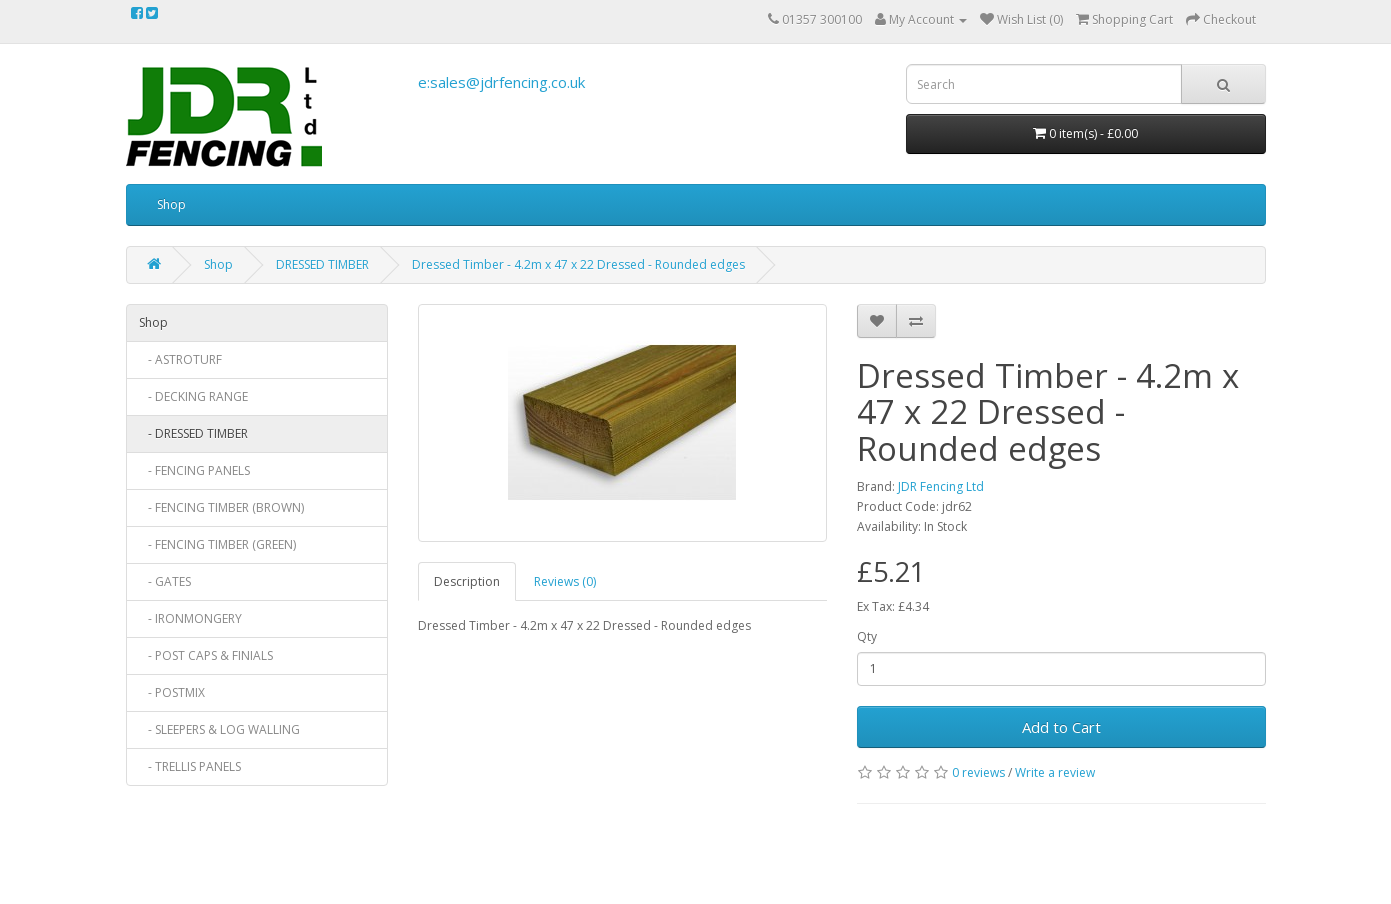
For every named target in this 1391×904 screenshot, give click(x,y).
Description (467, 581)
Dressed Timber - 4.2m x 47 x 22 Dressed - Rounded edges (578, 264)
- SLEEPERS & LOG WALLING (219, 729)
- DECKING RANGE (193, 396)
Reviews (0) (565, 581)
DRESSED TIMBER (322, 264)
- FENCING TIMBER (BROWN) (221, 507)
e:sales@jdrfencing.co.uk (501, 82)
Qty (867, 636)
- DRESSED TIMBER (193, 433)
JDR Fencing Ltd (941, 486)
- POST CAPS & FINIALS (206, 655)
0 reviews (978, 772)
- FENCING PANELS (194, 470)
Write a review (1055, 772)
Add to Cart (1061, 727)
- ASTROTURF (180, 359)
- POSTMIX (172, 692)
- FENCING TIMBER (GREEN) (217, 544)
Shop (171, 204)
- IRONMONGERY (190, 618)
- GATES (165, 581)
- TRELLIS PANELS (190, 766)
